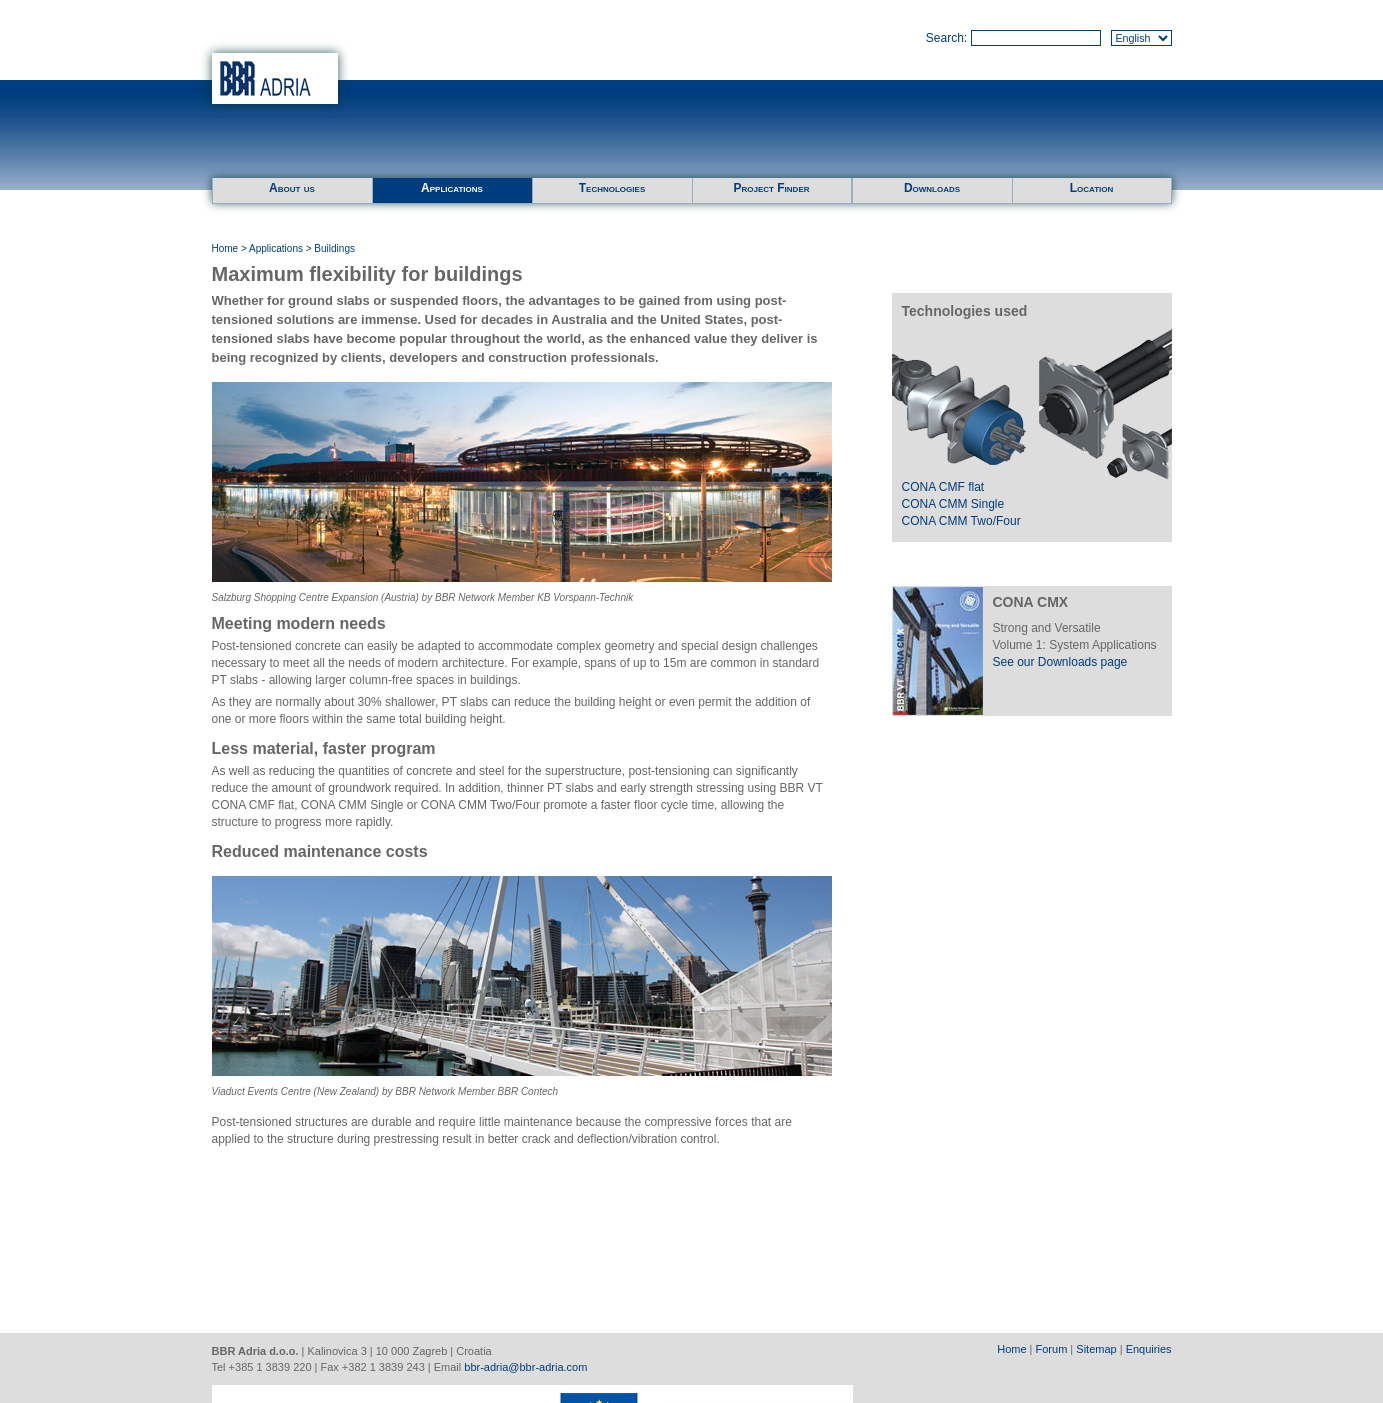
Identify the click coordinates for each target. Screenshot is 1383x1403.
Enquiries (1149, 1349)
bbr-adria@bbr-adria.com (525, 1367)
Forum (1052, 1349)
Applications (452, 188)
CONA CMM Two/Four (961, 521)
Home (225, 248)
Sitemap (1096, 1349)
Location (1092, 188)
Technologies (612, 188)
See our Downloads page (1060, 662)
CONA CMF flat (943, 487)
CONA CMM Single (953, 504)
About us (292, 188)
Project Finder (771, 188)
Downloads (932, 188)
